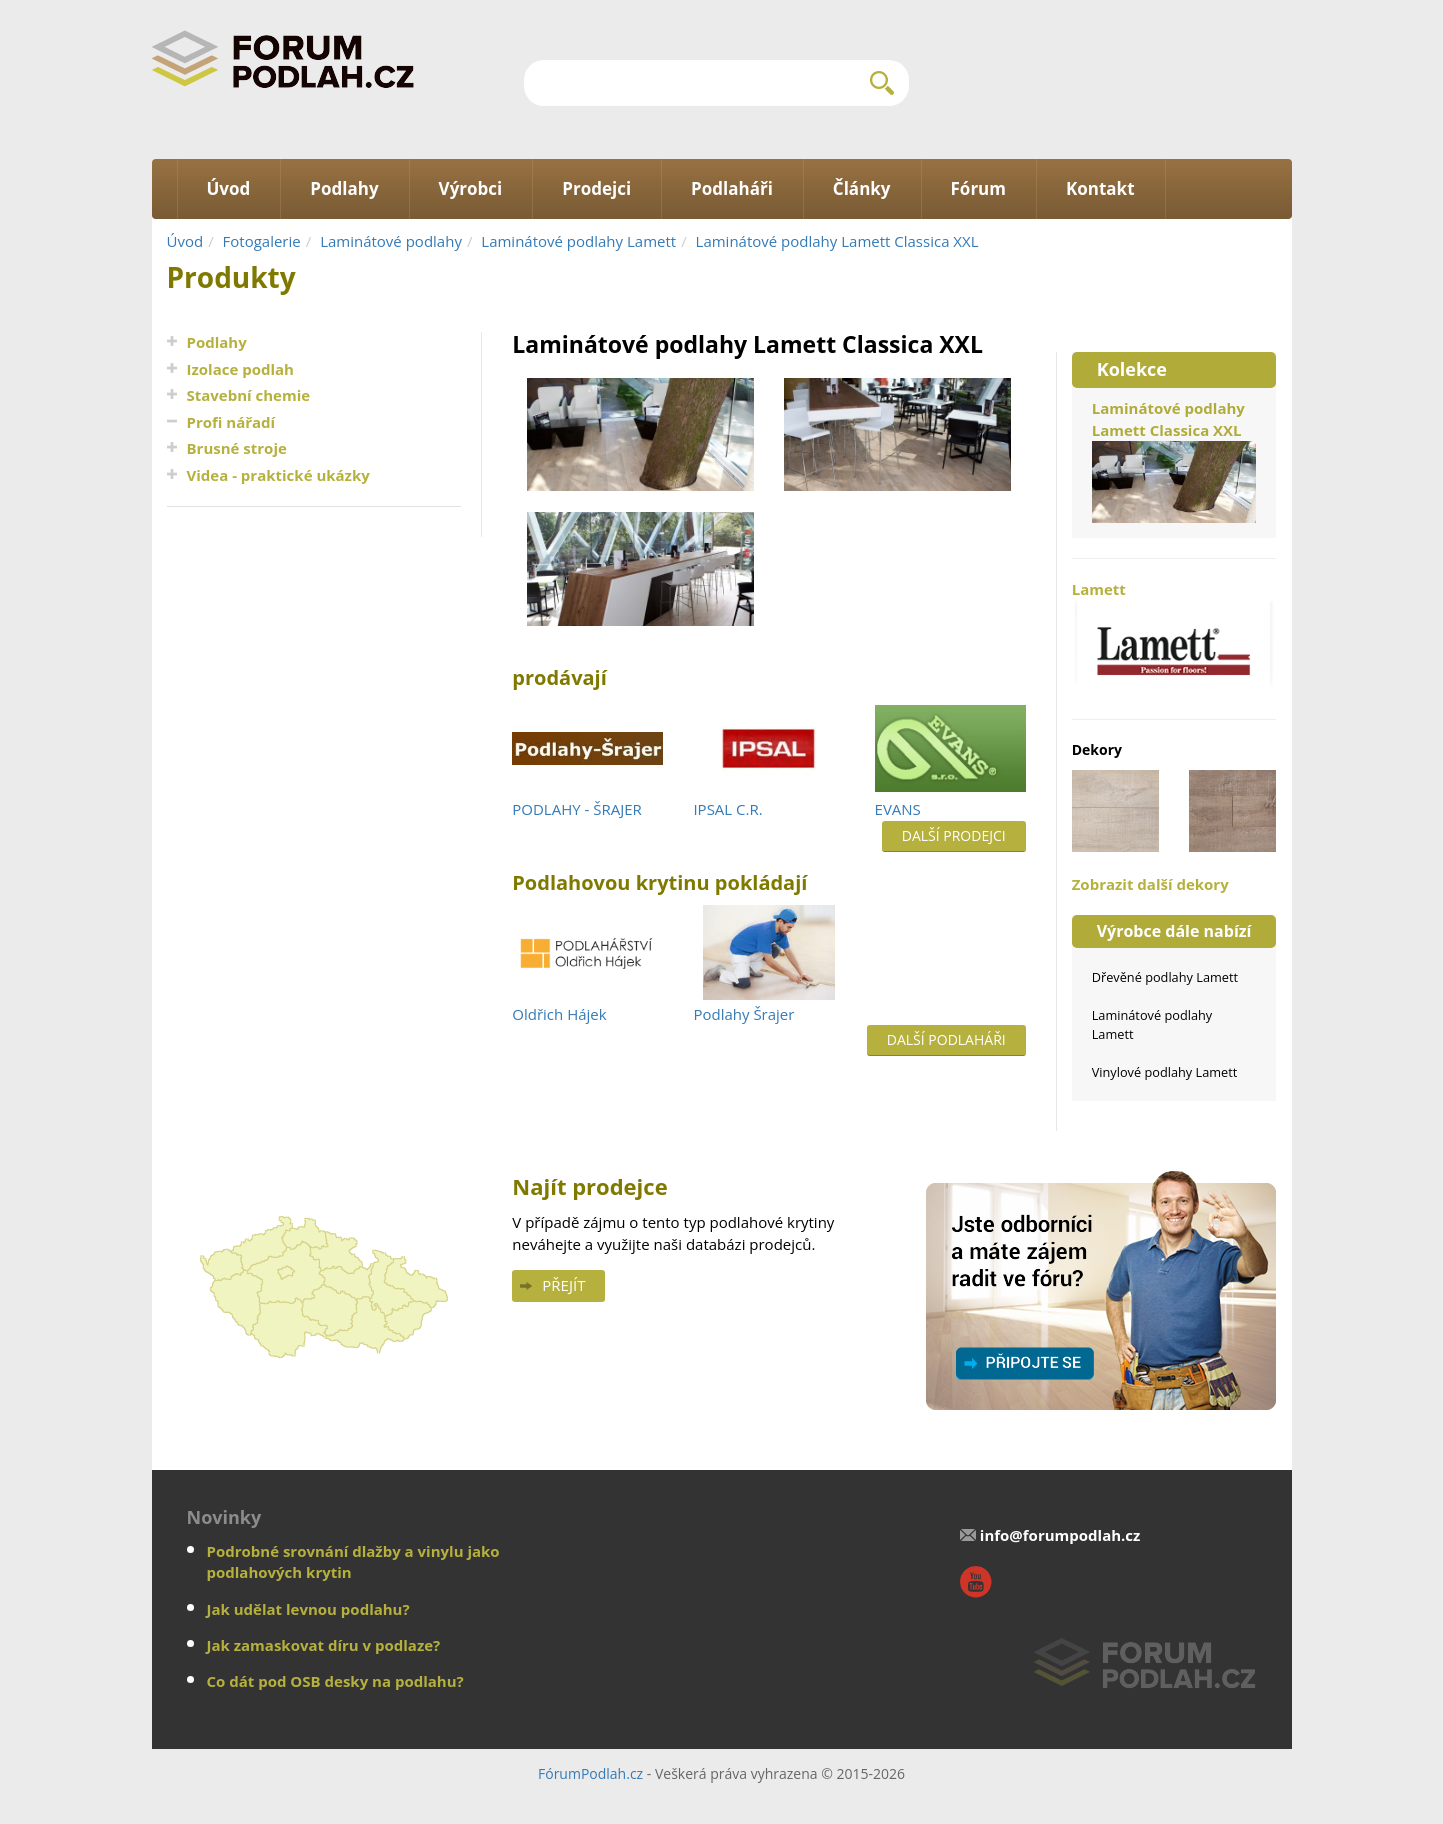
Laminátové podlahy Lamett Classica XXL (837, 241)
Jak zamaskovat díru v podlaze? (324, 1645)
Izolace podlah (240, 369)
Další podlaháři (946, 1039)
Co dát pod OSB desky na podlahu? (335, 1681)
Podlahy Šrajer (743, 1014)
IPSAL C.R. (727, 809)
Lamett (1174, 639)
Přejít (563, 1285)
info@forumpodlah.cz (1060, 1535)
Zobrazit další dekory (1150, 884)
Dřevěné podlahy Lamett (1165, 977)
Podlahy (217, 342)
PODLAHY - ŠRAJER (577, 809)
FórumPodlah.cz (590, 1773)
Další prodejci (954, 835)
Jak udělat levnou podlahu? (308, 1609)
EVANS (898, 809)
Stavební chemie (249, 395)
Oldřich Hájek (559, 1014)
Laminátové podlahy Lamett (578, 241)
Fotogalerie (262, 241)
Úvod (185, 241)
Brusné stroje (237, 448)
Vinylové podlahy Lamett (1165, 1072)
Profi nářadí (231, 422)
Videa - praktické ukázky (278, 475)
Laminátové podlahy (391, 241)
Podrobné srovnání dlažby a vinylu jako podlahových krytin (353, 1561)
